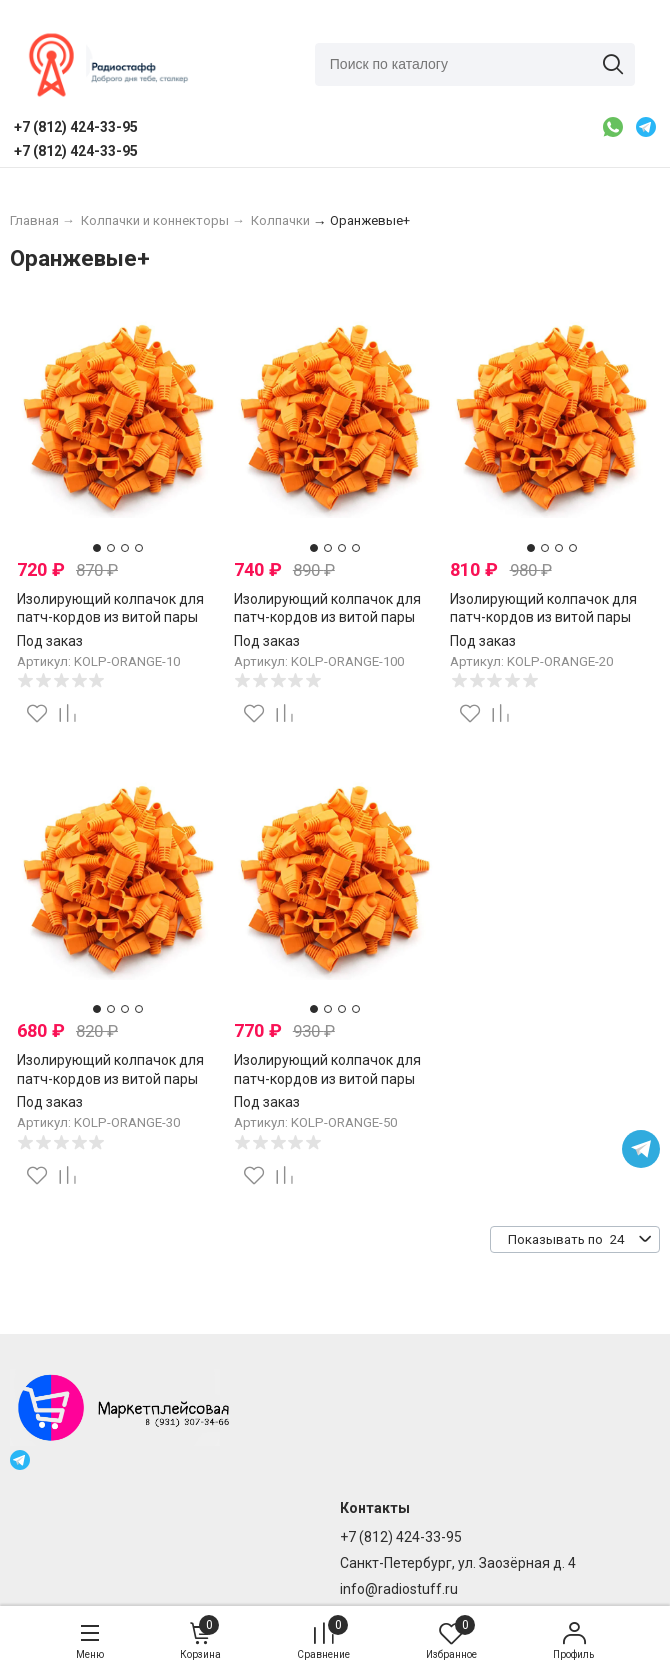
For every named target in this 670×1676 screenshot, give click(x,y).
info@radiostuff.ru (399, 1589)
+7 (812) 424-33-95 (401, 1537)
